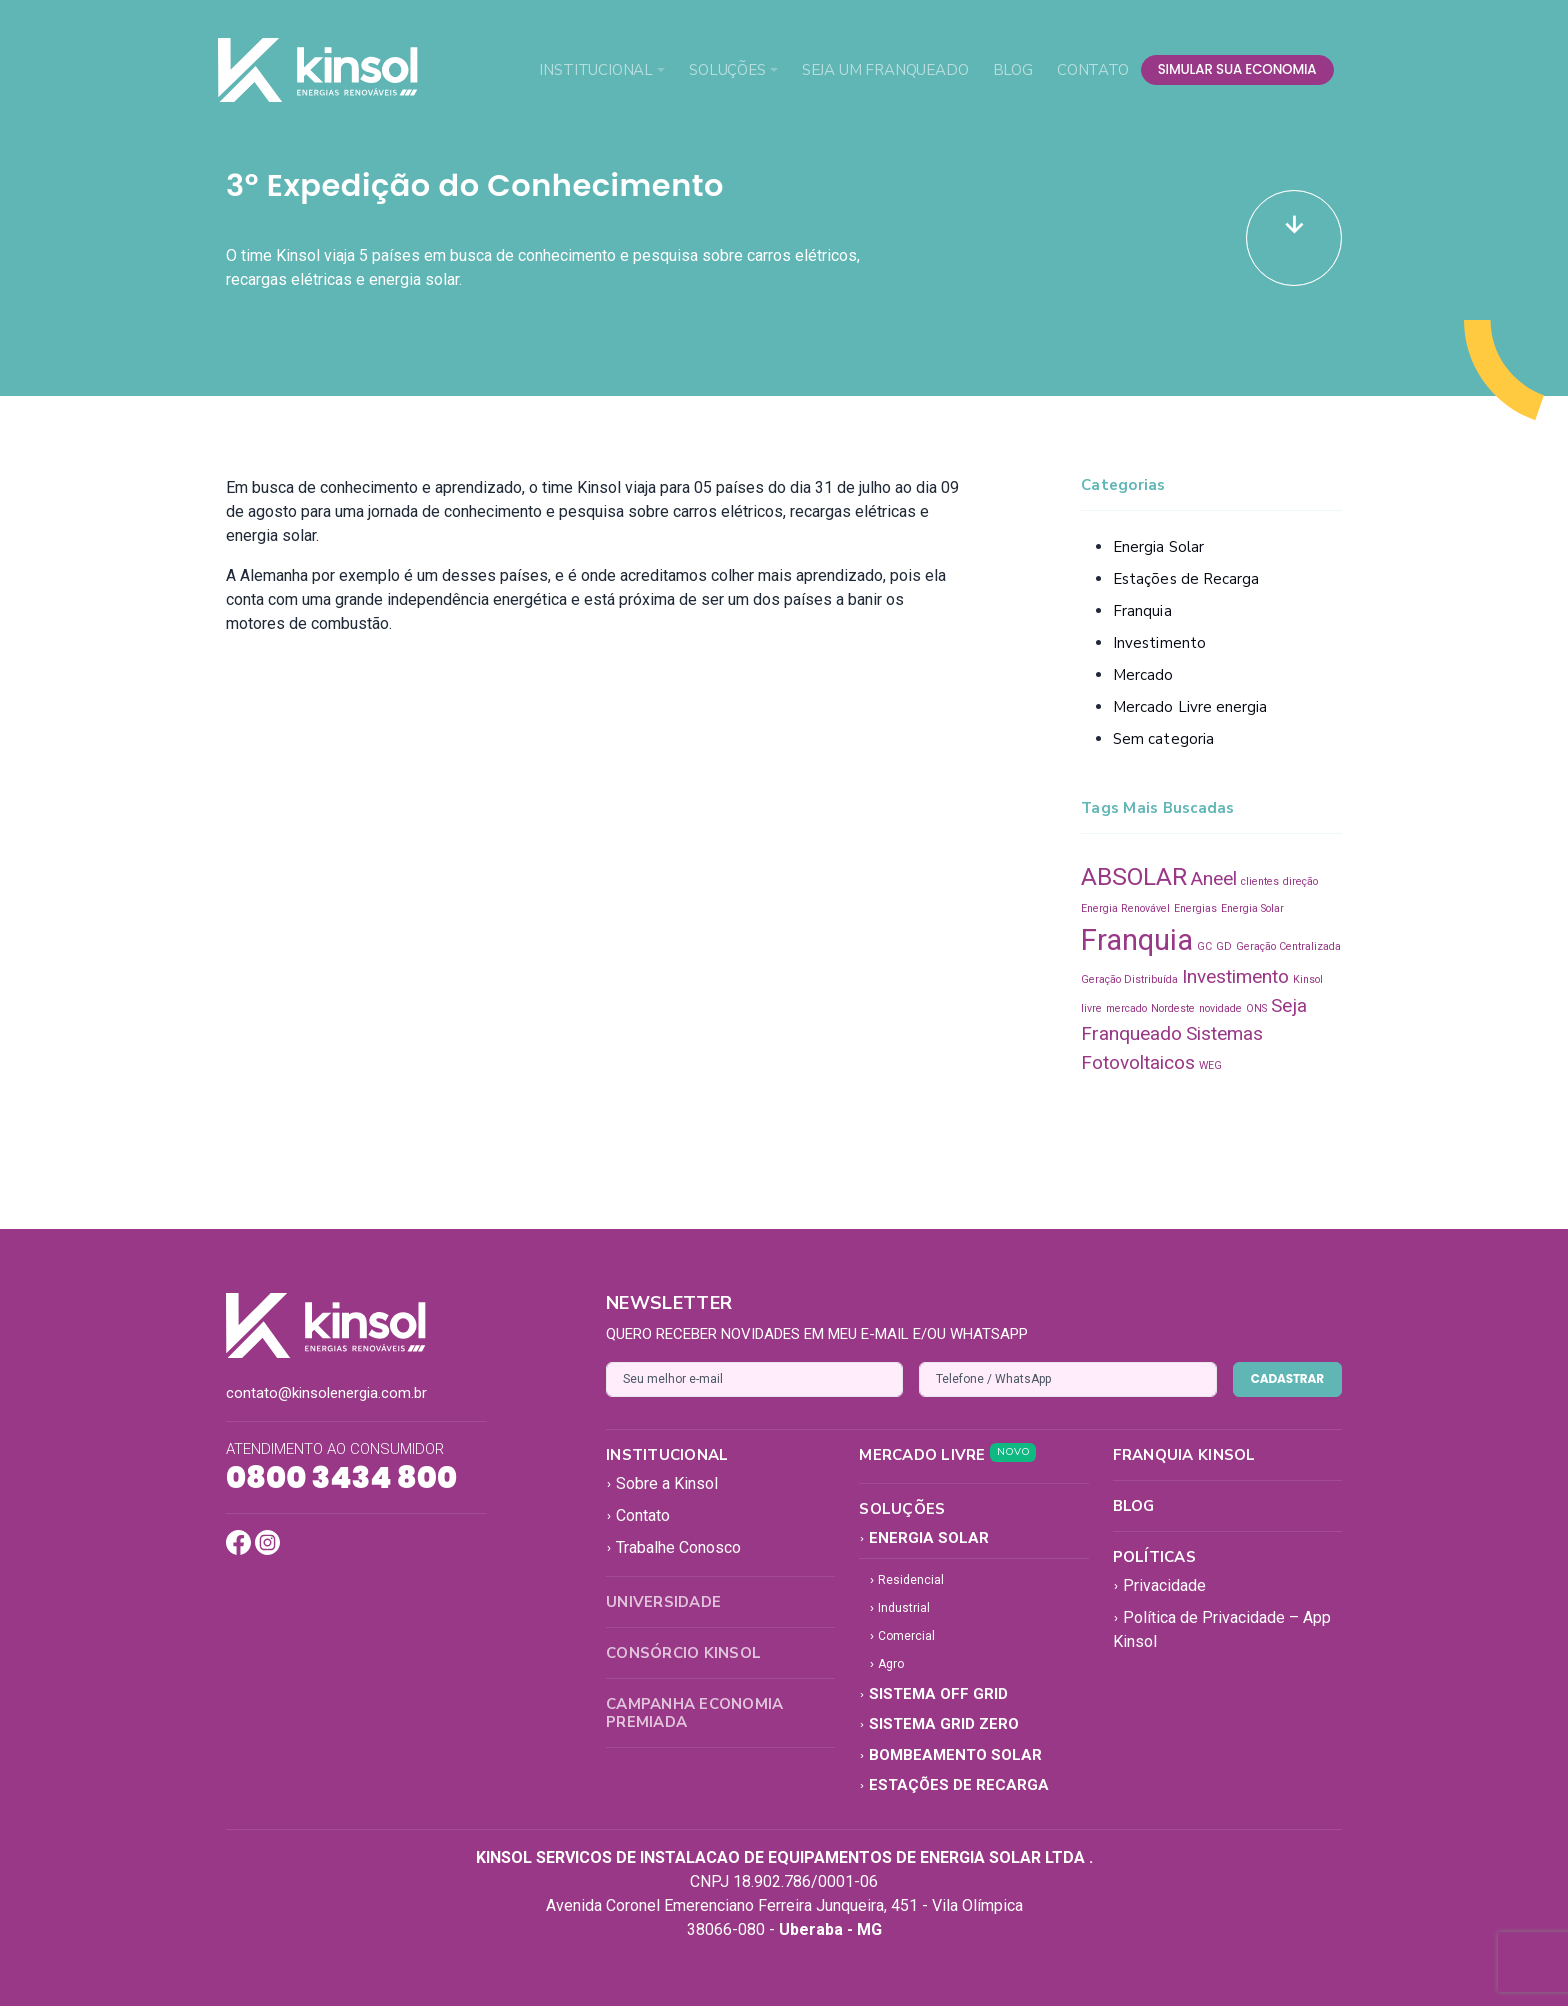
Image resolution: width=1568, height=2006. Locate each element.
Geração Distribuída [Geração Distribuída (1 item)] (1129, 979)
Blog (1013, 70)
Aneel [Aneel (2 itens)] (1214, 878)
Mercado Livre (947, 1455)
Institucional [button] (596, 70)
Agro (886, 1664)
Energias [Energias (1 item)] (1195, 908)
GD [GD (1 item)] (1224, 946)
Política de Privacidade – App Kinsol (1222, 1629)
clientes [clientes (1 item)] (1260, 881)
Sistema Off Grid (933, 1694)
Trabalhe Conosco (673, 1547)
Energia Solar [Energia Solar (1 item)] (1252, 908)
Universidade (663, 1602)
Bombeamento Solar (950, 1755)
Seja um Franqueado (885, 70)
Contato (1093, 70)
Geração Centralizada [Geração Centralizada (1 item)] (1288, 946)
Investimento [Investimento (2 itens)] (1235, 976)
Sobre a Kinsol (662, 1483)
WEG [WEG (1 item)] (1210, 1065)
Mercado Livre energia (1190, 707)
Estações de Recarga (1186, 579)
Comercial (902, 1636)
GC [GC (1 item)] (1204, 946)
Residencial (906, 1580)
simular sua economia (1237, 69)
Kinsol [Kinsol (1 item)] (1308, 979)
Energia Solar (1158, 547)
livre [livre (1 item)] (1091, 1008)
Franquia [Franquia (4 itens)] (1137, 940)
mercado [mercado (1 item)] (1126, 1008)
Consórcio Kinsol (683, 1653)
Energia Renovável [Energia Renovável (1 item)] (1125, 908)
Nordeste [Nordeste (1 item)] (1173, 1008)
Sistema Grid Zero (939, 1724)
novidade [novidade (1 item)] (1220, 1008)
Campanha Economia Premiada (694, 1713)
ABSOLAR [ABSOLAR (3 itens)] (1134, 876)
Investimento (1159, 643)
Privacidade (1159, 1585)
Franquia (1142, 611)
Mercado (1143, 675)
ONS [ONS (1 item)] (1256, 1008)
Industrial (899, 1608)
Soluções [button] (727, 70)
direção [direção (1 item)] (1300, 881)
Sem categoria (1163, 739)
